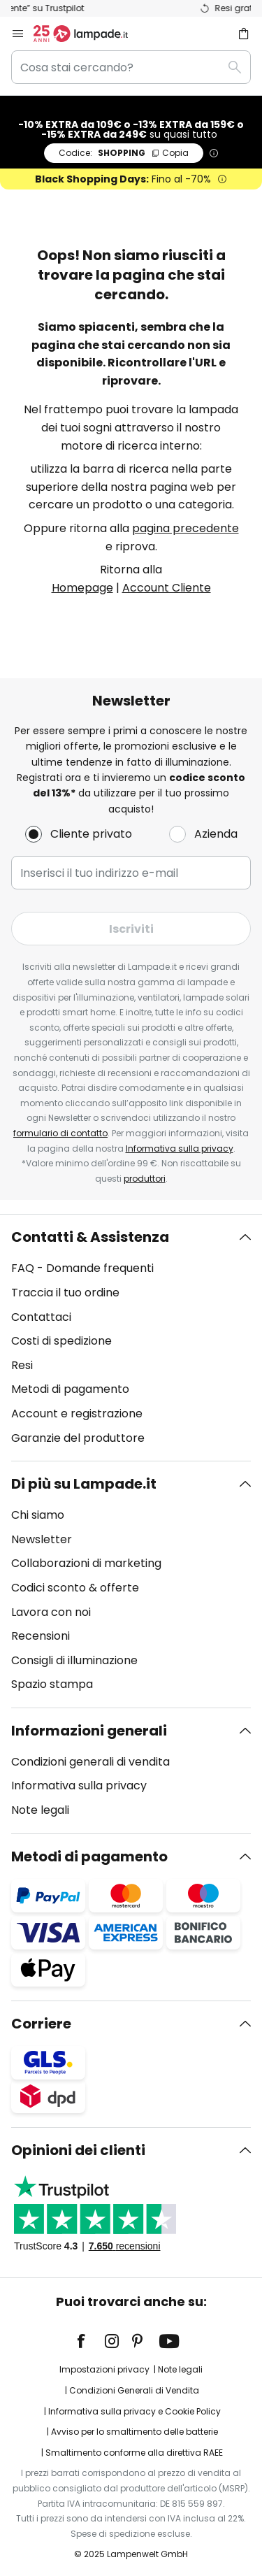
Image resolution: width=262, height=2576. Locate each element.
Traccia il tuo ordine (65, 1293)
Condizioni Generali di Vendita (134, 2390)
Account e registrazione (77, 1413)
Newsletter (41, 1539)
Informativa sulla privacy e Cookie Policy (134, 2411)
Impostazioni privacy (104, 2369)
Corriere (41, 2023)
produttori (145, 1179)
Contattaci (41, 1317)
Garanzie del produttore (78, 1438)
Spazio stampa (52, 1684)
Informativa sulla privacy (179, 1148)
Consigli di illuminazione (74, 1660)
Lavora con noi (51, 1612)
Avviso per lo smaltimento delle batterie (134, 2432)
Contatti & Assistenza (90, 1237)
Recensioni (40, 1636)
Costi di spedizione (61, 1341)
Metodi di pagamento (70, 1389)
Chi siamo (37, 1515)
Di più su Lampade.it (84, 1484)
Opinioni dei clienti (78, 2150)
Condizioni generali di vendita (90, 1762)
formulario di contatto (60, 1133)
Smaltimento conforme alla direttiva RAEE (134, 2453)
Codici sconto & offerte (75, 1588)
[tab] (131, 1338)
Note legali (40, 1810)
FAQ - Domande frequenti (82, 1268)
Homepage (82, 588)
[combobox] (131, 67)
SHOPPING (124, 153)
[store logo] (89, 33)
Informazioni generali (89, 1730)
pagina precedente (185, 528)
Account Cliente (166, 588)
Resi (22, 1365)
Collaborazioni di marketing (86, 1563)
